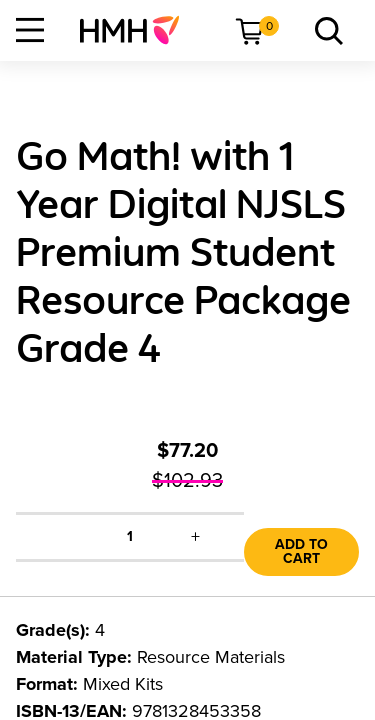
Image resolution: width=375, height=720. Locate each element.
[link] (137, 30)
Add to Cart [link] (301, 551)
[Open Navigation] (30, 30)
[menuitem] (137, 30)
